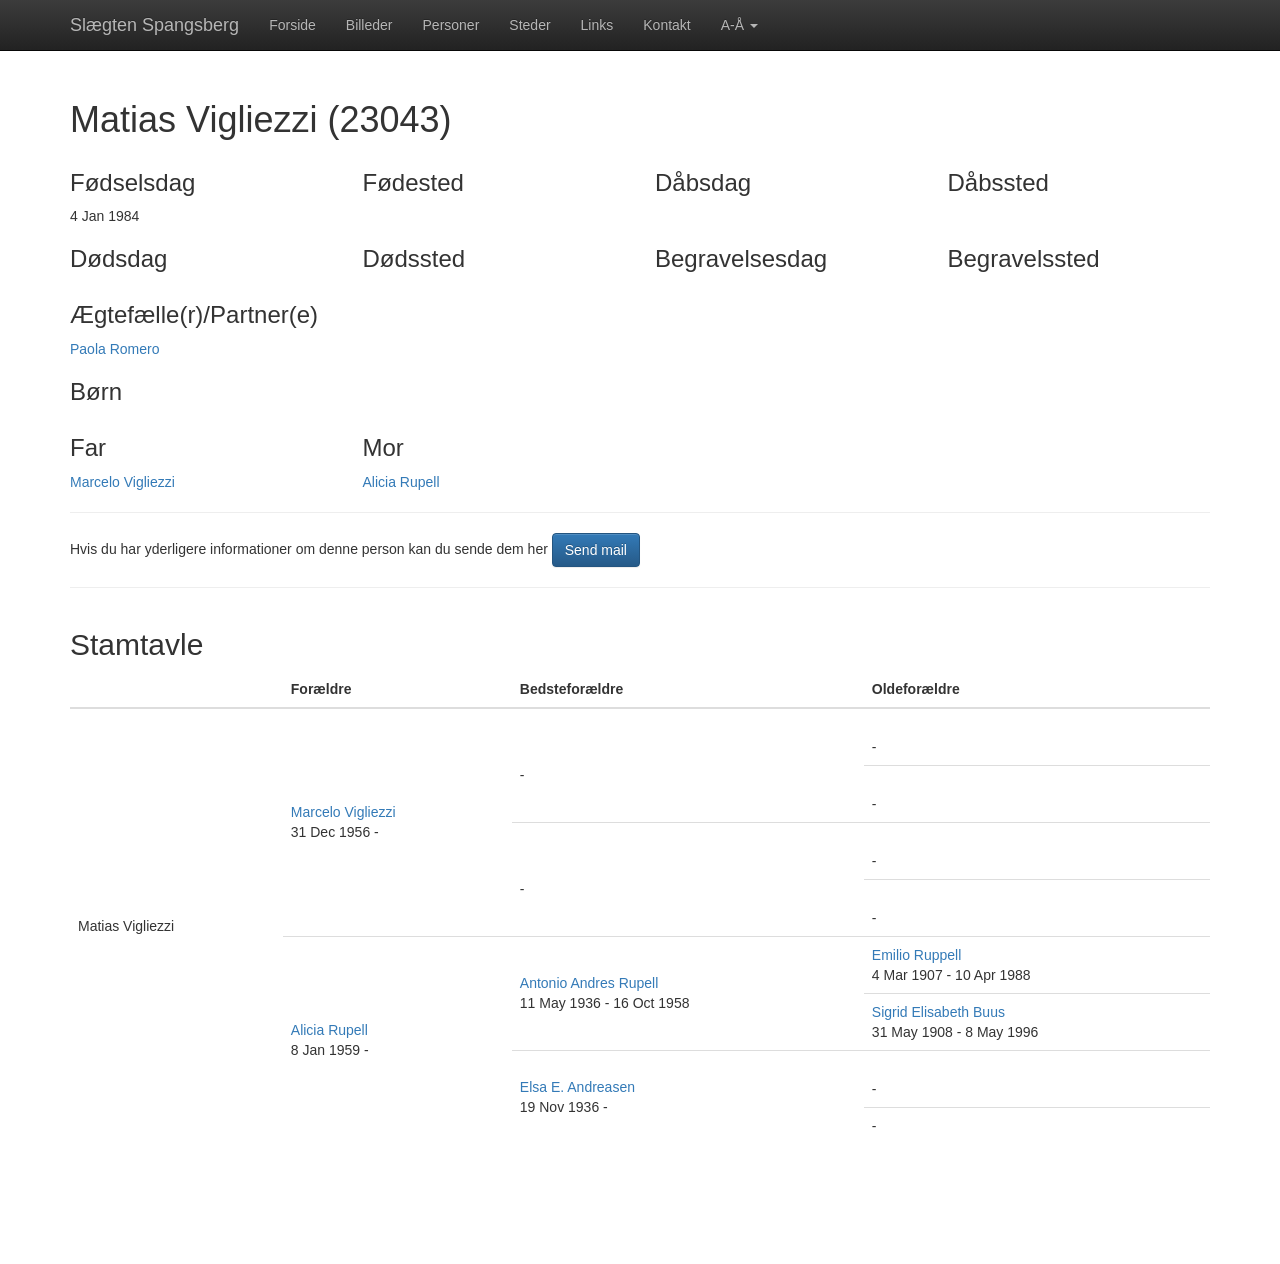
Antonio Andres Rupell (589, 983)
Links (597, 25)
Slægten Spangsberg (154, 25)
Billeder (369, 25)
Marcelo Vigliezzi (122, 482)
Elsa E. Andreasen (577, 1087)
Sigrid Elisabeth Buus (938, 1012)
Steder (529, 25)
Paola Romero (115, 349)
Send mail (596, 550)
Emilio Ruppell (916, 955)
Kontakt (666, 25)
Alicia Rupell (401, 482)
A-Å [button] (739, 25)
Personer (451, 25)
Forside (292, 25)
